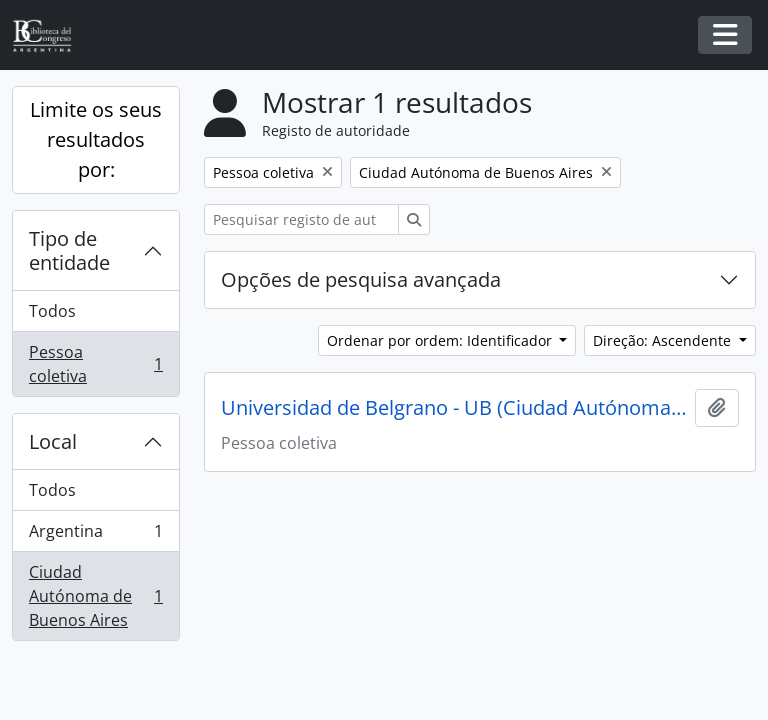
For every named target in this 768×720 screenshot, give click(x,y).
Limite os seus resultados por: (96, 139)
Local (53, 441)
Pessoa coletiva (95, 364)
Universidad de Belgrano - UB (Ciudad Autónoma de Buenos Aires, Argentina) (454, 408)
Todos (52, 311)
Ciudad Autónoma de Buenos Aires (95, 596)
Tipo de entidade (69, 250)
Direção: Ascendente (664, 340)
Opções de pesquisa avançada (361, 279)
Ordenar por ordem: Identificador (441, 340)
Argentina (95, 535)
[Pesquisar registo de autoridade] (301, 219)
